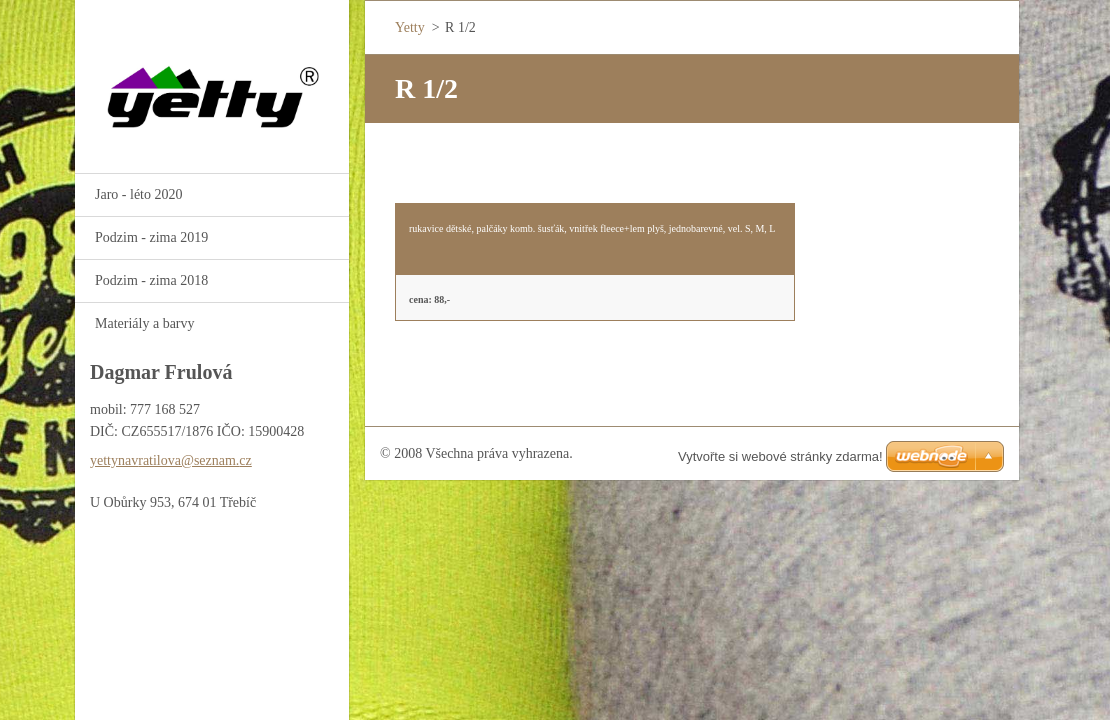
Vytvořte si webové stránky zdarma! (780, 456)
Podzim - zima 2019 (151, 237)
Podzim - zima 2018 (151, 280)
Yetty (410, 27)
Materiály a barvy (145, 323)
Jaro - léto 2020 (138, 194)
